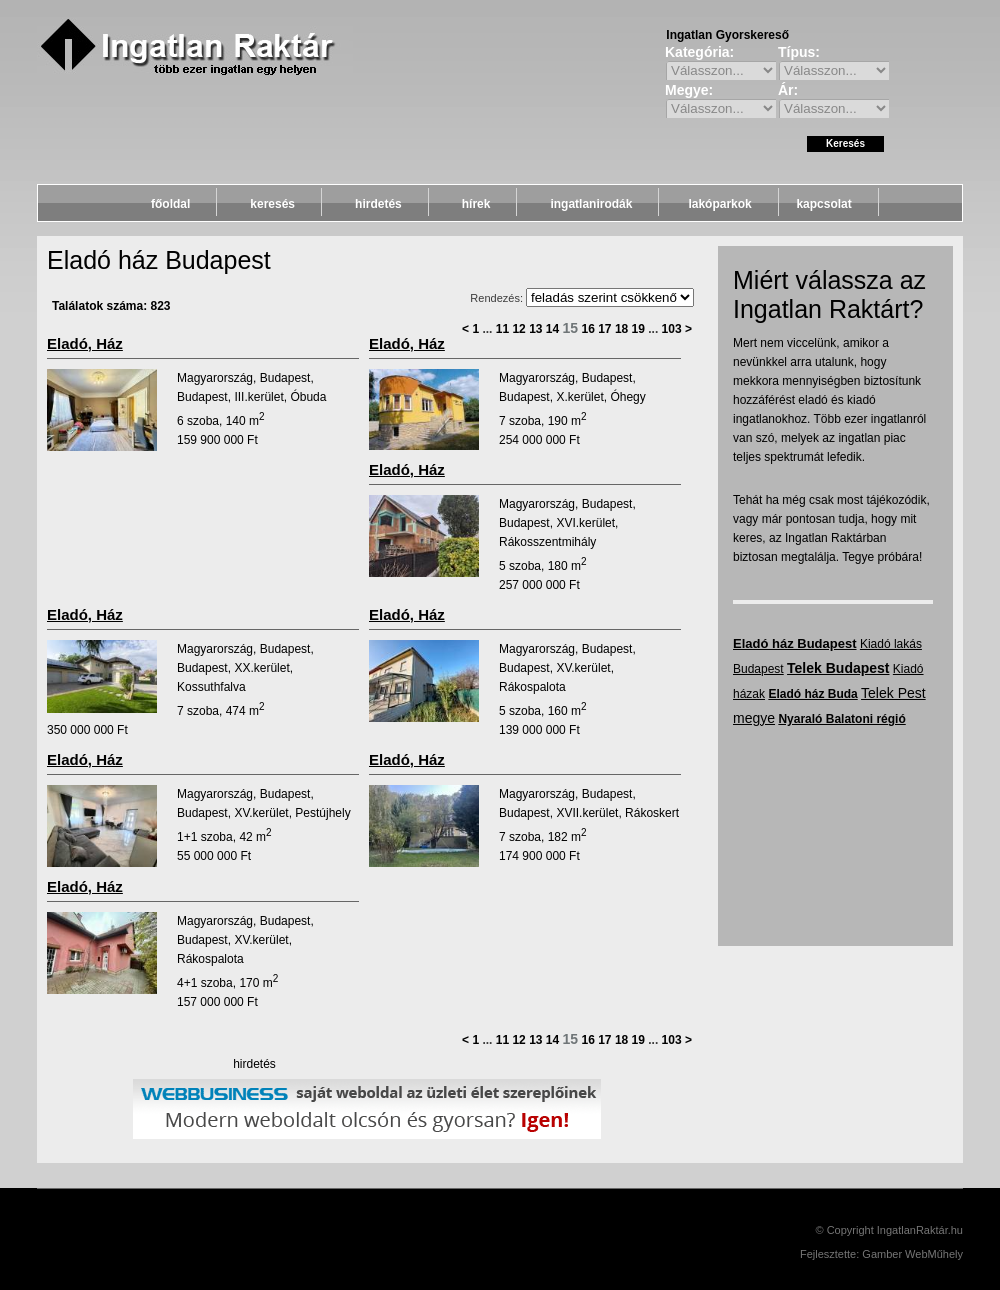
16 (587, 329)
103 (672, 329)
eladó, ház (85, 343)
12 (518, 329)
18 (621, 329)
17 (604, 329)
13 (535, 329)
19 (638, 329)
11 (502, 329)
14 (552, 329)
